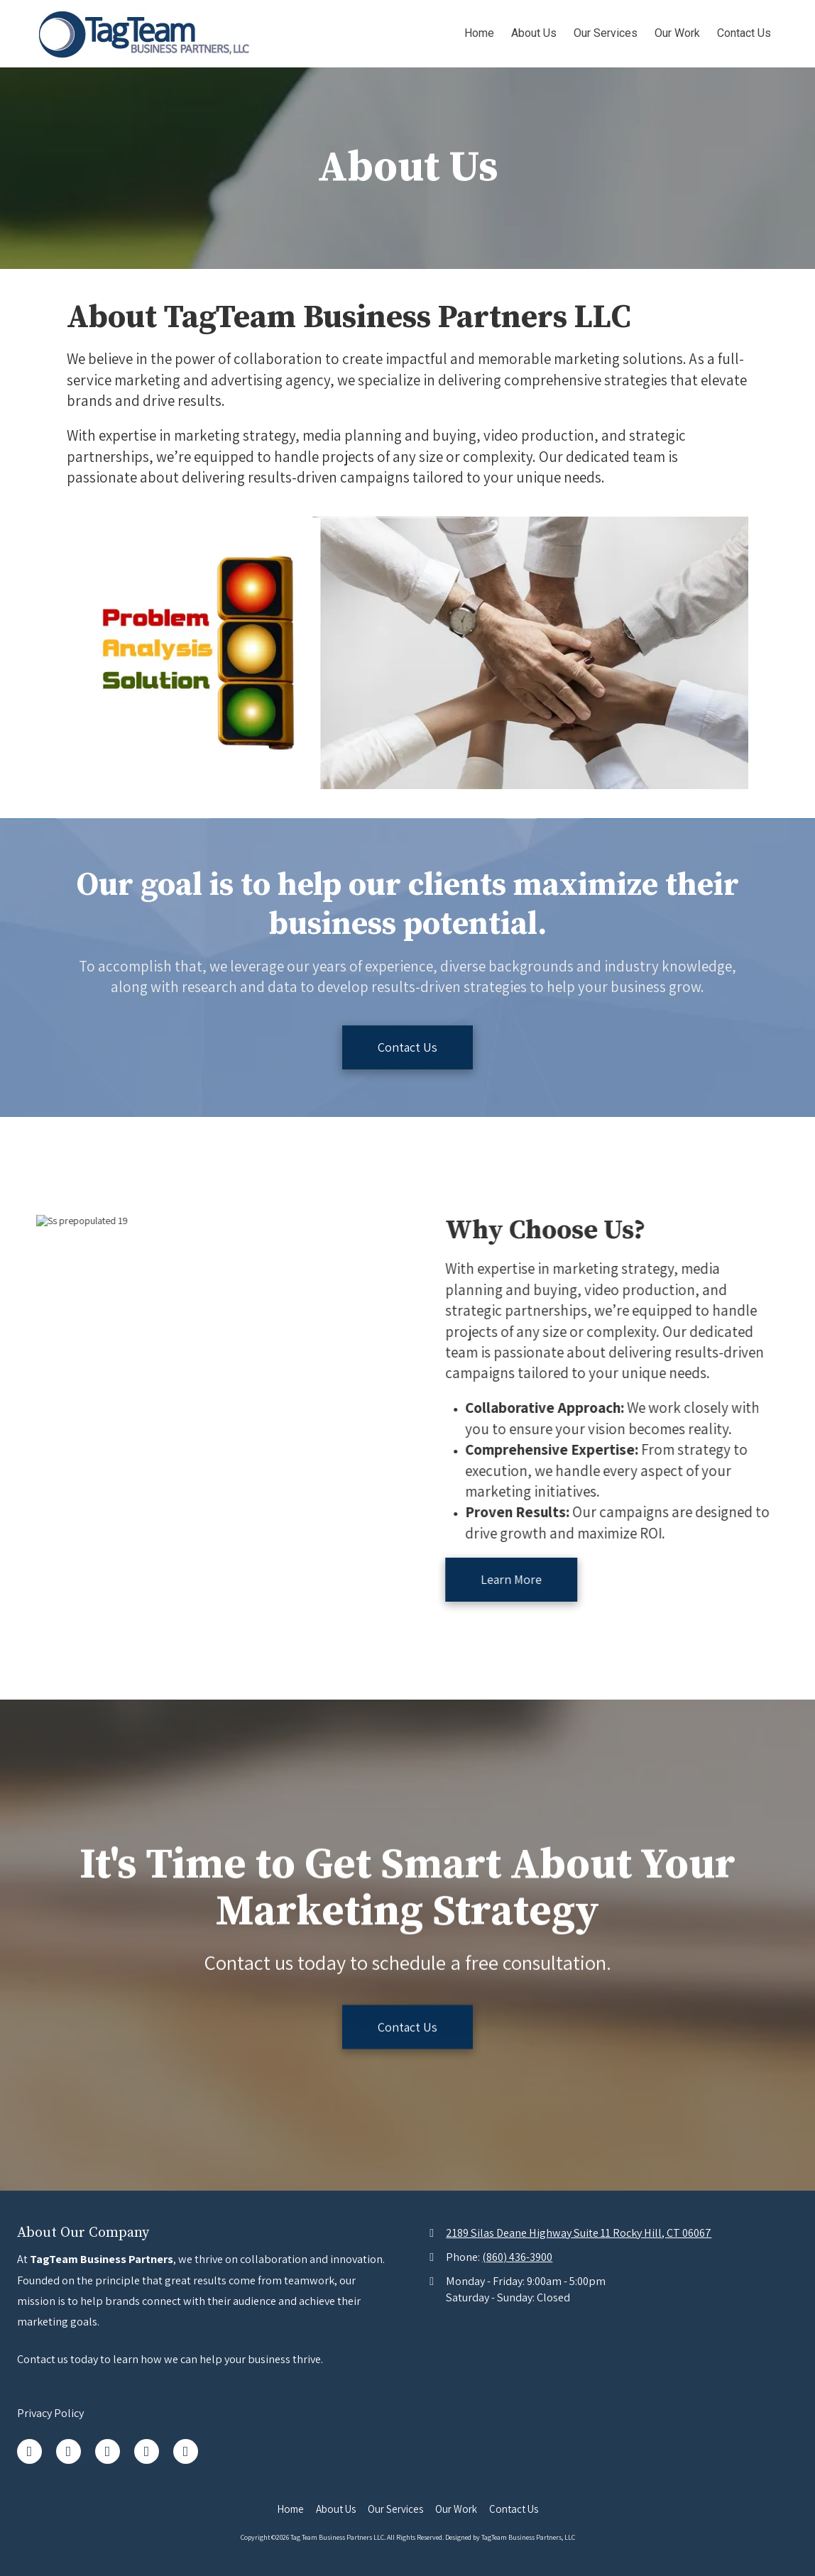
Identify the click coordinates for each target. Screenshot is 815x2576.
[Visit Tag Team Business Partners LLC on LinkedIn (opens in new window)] (68, 2451)
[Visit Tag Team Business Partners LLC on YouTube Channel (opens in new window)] (185, 2451)
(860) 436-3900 (517, 2256)
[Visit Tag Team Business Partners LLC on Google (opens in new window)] (107, 2451)
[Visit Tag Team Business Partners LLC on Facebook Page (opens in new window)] (29, 2451)
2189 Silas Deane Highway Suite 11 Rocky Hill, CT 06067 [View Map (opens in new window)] (578, 2232)
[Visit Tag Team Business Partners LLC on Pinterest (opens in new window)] (146, 2451)
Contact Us (407, 1047)
